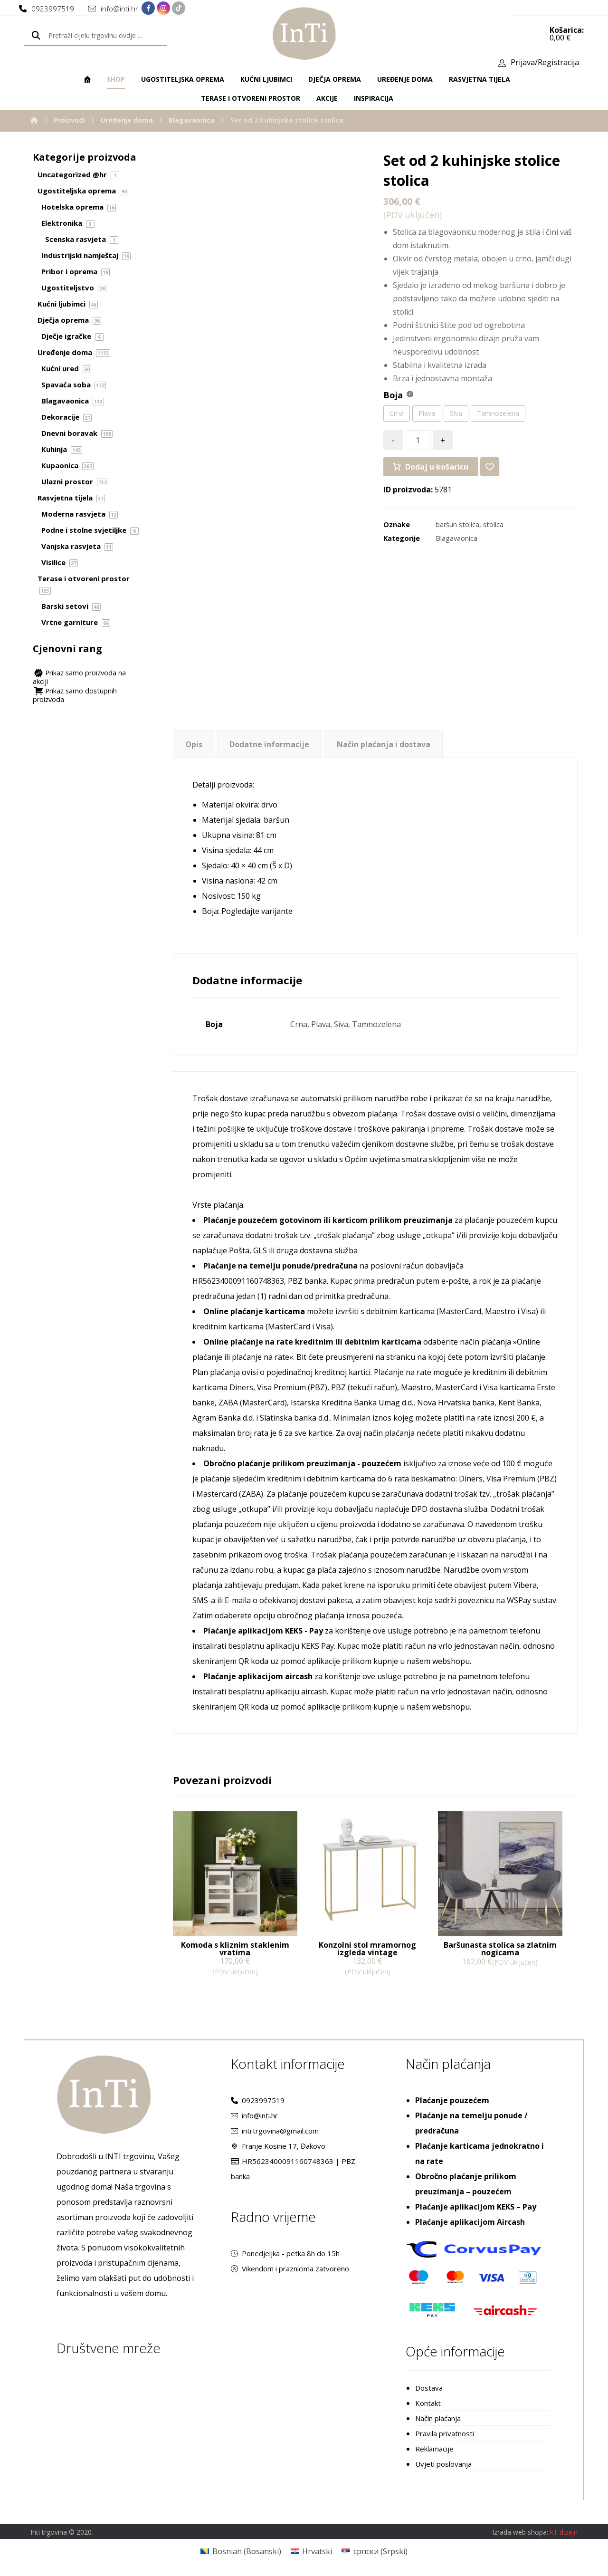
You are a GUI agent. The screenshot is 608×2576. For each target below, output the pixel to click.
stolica (493, 524)
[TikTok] (178, 8)
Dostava (429, 2388)
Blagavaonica (456, 538)
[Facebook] (148, 8)
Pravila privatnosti (444, 2433)
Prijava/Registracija (545, 62)
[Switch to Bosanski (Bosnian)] (240, 2551)
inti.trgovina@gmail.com (275, 2130)
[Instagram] (163, 8)
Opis (193, 744)
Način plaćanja (438, 2418)
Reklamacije (434, 2448)
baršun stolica (457, 524)
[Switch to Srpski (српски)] (374, 2551)
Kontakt (428, 2403)
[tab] (194, 744)
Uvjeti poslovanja (443, 2464)
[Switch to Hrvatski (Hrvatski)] (311, 2551)
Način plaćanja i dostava (383, 744)
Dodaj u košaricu (436, 466)
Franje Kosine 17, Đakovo (278, 2146)
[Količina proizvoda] (418, 440)
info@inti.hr (254, 2115)
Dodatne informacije (269, 744)
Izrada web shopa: (520, 2532)
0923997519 (258, 2100)
